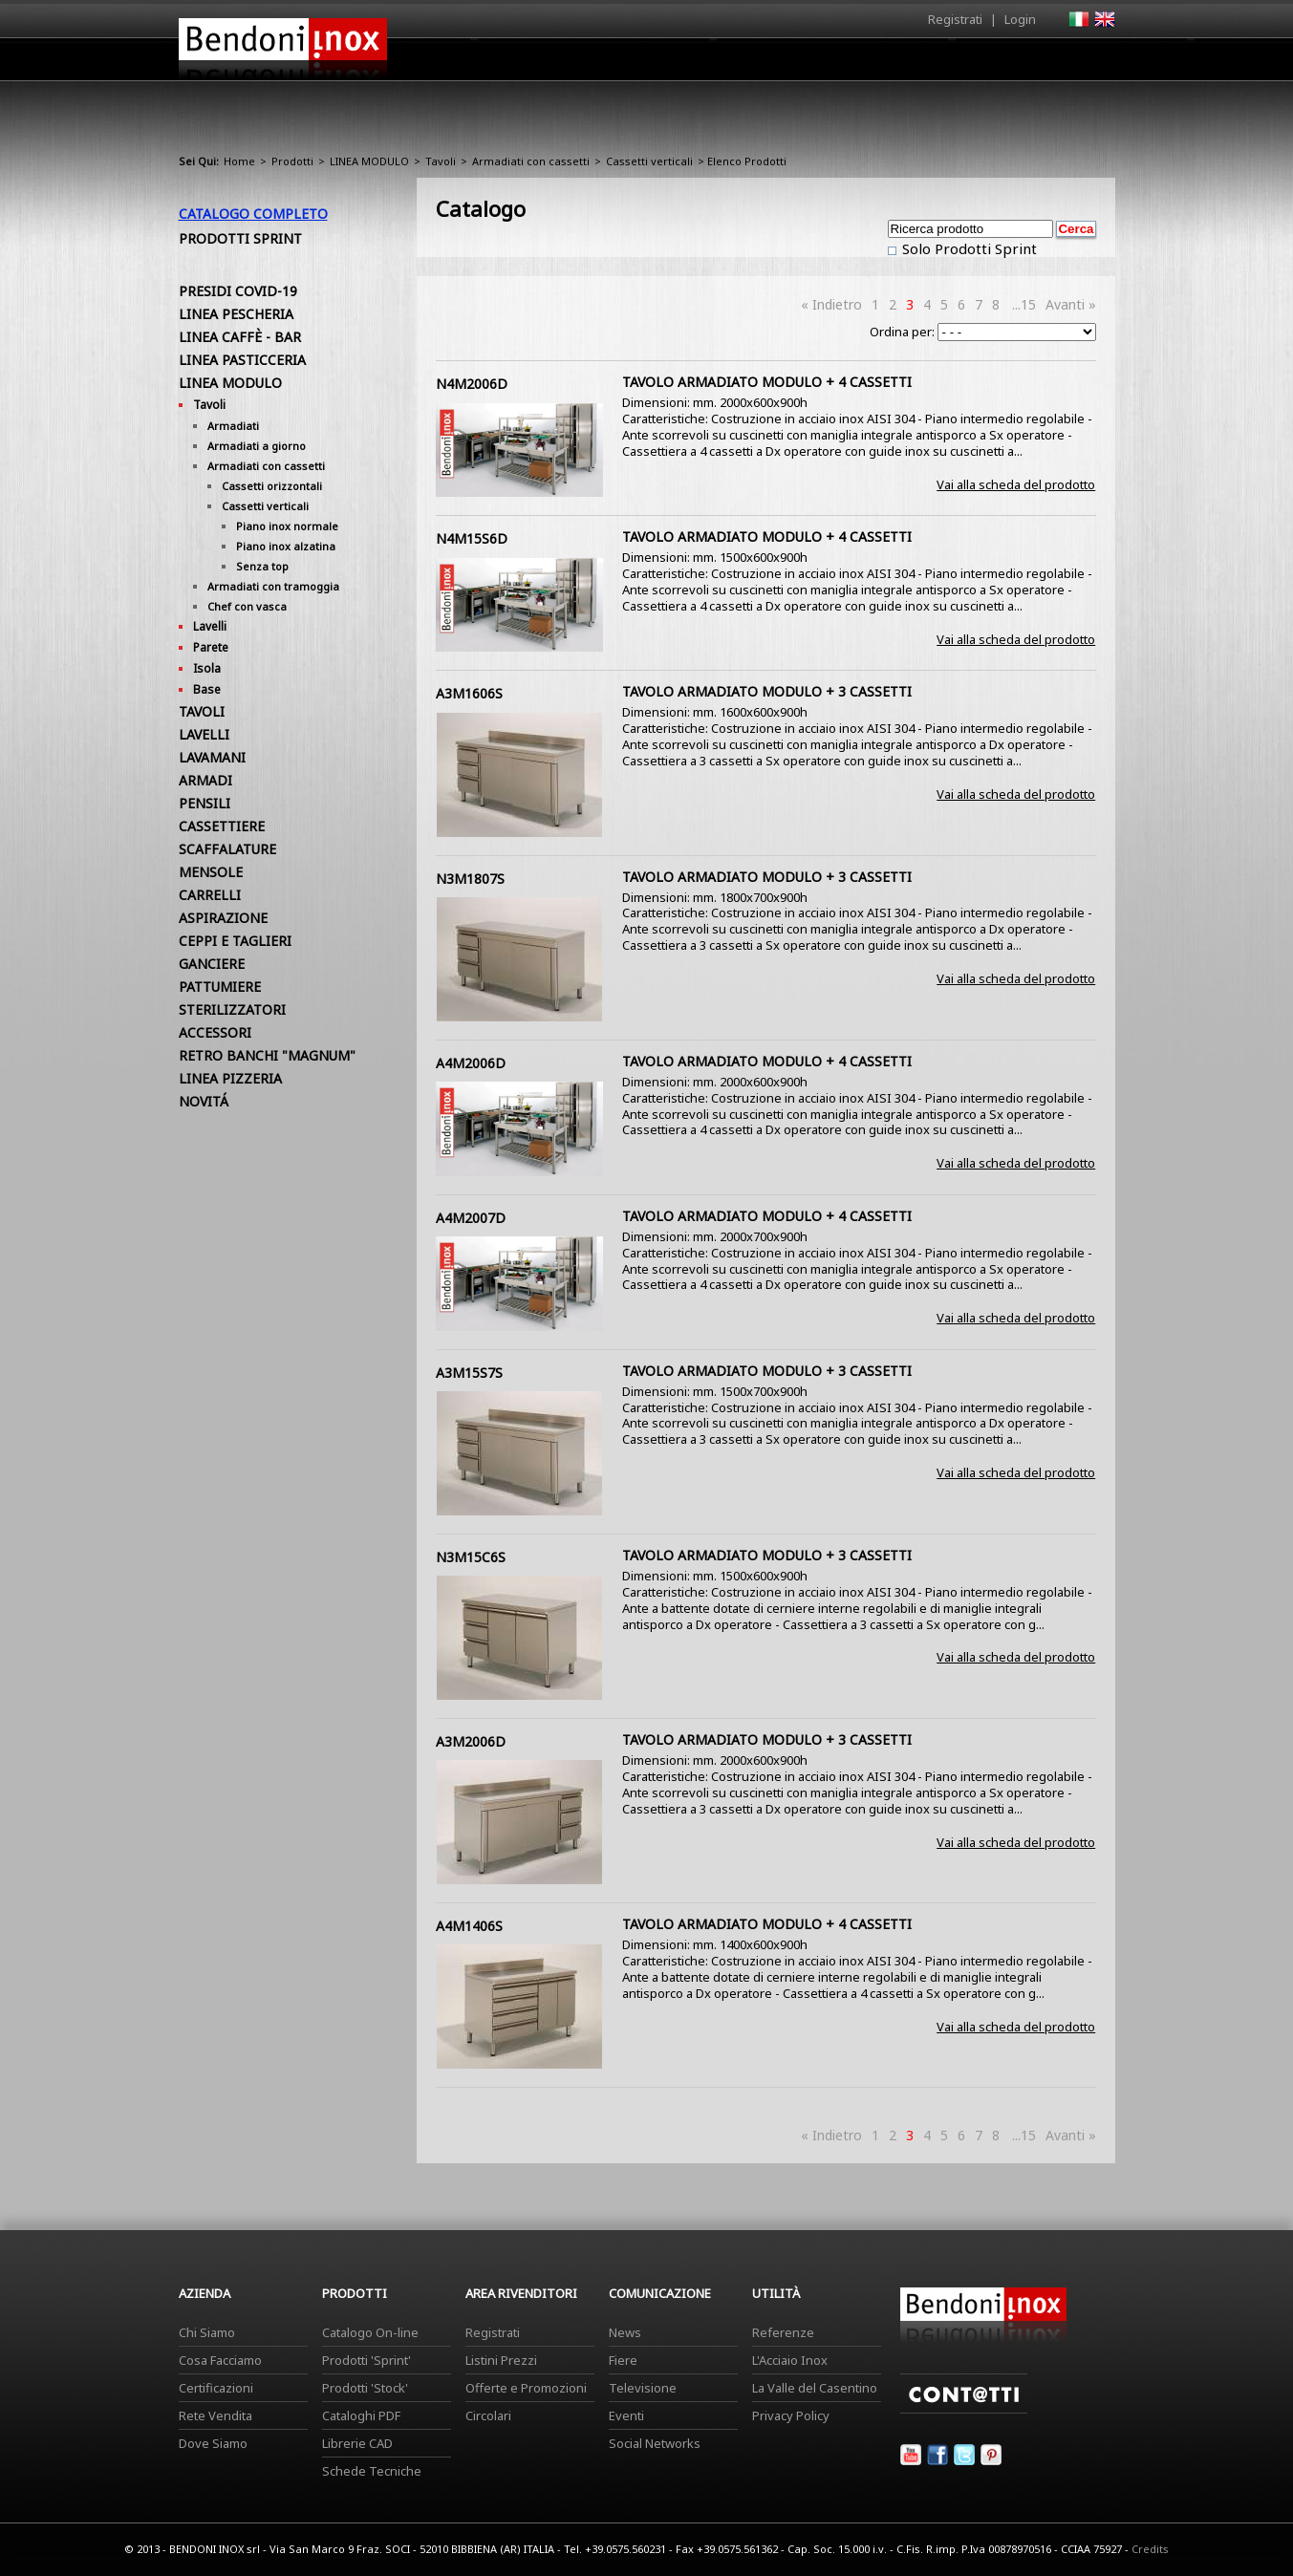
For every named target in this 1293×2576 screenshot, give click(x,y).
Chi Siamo (207, 2332)
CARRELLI (210, 895)
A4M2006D (471, 1063)
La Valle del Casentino (814, 2387)
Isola (207, 668)
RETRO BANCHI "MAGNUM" (267, 1055)
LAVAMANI (212, 757)
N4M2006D (471, 384)
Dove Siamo (213, 2443)
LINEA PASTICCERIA (242, 360)
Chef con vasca (247, 606)
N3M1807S (470, 878)
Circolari (488, 2415)
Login (1020, 19)
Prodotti (691, 64)
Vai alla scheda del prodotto (1016, 484)
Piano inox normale (287, 526)
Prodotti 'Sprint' (366, 2360)
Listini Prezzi (501, 2360)
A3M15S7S (469, 1372)
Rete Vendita (215, 2415)
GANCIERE (212, 964)
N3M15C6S (471, 1557)
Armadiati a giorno (256, 446)
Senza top (262, 566)
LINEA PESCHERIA (236, 314)
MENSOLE (211, 872)
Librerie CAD (357, 2443)
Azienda (612, 64)
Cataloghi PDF (361, 2415)
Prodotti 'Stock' (365, 2387)
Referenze (783, 2332)
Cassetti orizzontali (272, 486)
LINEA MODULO (369, 161)
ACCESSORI (215, 1032)
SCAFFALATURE (227, 849)
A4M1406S (469, 1926)
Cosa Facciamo (220, 2360)
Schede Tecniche (371, 2470)
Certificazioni (216, 2387)
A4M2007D (471, 1218)
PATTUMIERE (220, 986)
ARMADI (205, 780)
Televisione (643, 2387)
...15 (1024, 304)
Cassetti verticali (649, 161)
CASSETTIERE (222, 826)
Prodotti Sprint (240, 238)
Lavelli (209, 626)
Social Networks (654, 2443)
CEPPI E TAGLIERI (235, 941)
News (625, 2332)
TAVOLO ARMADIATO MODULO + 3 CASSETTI (767, 691)
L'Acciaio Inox (790, 2360)
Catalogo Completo (253, 213)
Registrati (955, 19)
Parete (210, 647)
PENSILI (204, 803)
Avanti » (1070, 304)
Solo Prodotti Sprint (967, 248)
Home (540, 59)
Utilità (1016, 64)
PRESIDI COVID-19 (238, 291)
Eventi (626, 2415)
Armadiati (233, 426)
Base (207, 689)
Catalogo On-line (370, 2332)
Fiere (623, 2360)
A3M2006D (471, 1741)
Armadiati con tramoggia (273, 586)
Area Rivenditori (795, 64)
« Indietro (831, 304)
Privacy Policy (791, 2415)
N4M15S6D (471, 538)
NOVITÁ (203, 1101)
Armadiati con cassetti (531, 161)
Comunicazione (921, 64)
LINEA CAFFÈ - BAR (240, 337)
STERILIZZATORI (232, 1009)
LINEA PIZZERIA (230, 1078)
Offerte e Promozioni (526, 2387)
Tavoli (440, 161)
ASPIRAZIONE (223, 918)
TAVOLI (202, 711)
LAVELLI (204, 734)
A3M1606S (469, 693)
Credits (1150, 2549)
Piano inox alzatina (285, 546)
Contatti (1089, 59)
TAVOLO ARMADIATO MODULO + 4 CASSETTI (767, 382)
